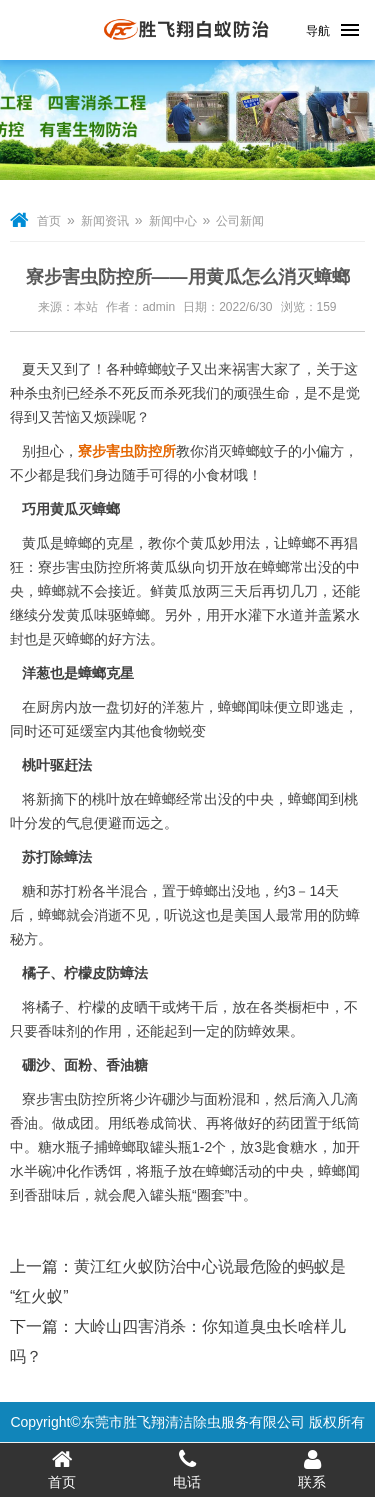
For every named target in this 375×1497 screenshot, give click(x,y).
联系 (312, 1469)
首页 (49, 221)
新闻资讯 (105, 221)
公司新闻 (240, 221)
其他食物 (150, 731)
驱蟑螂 (129, 615)
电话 (187, 1469)
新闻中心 (173, 221)
